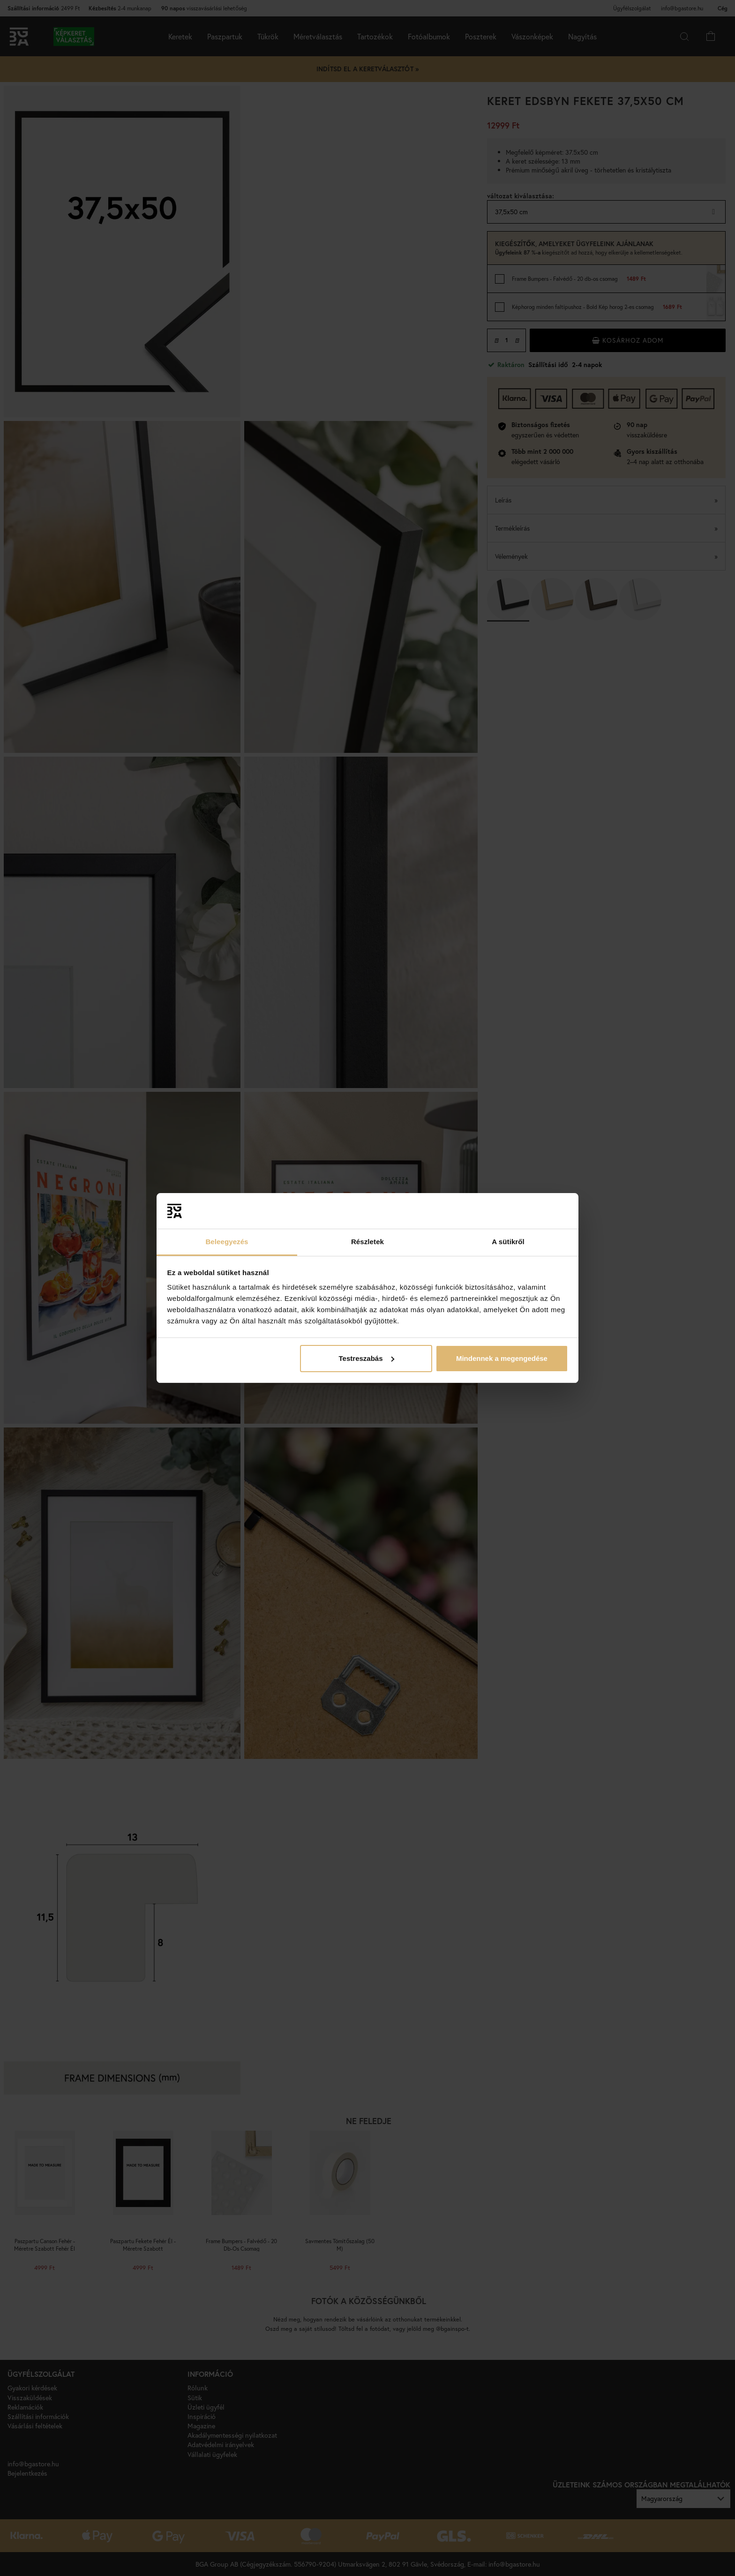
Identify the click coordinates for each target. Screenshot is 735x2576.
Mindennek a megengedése (502, 1358)
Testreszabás (366, 1358)
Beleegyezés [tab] (226, 1242)
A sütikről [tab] (508, 1242)
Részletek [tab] (367, 1242)
